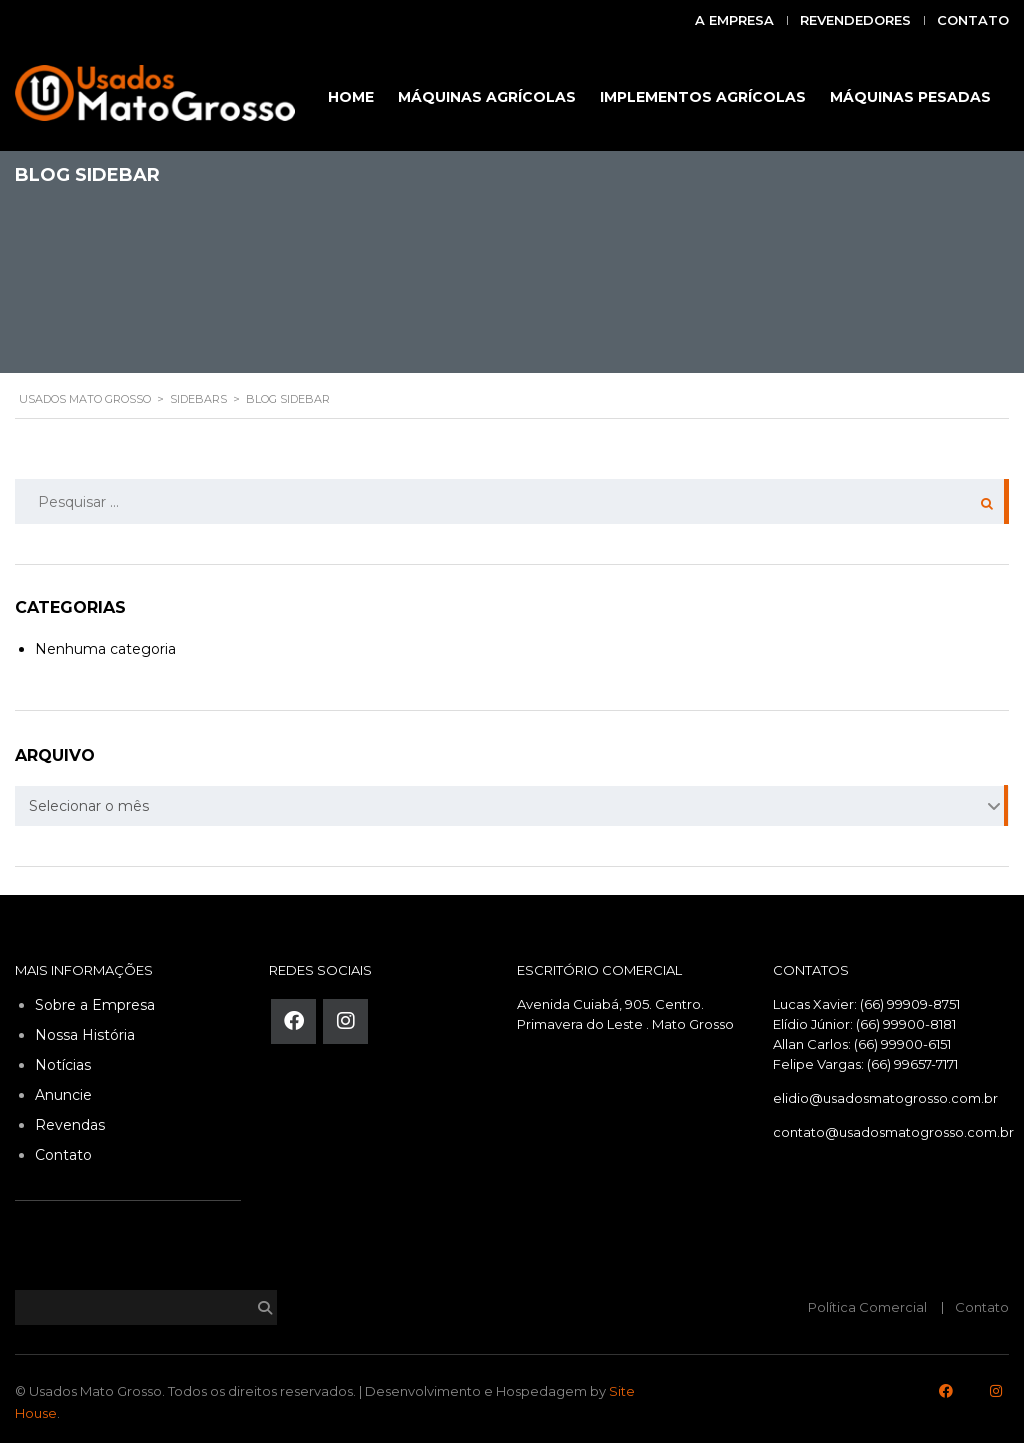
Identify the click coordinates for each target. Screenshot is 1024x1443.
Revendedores (855, 20)
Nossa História (85, 1035)
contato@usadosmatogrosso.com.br (893, 1132)
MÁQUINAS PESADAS (910, 97)
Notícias (63, 1065)
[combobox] (512, 806)
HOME (351, 97)
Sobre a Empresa (95, 1005)
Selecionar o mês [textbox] (89, 806)
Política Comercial (867, 1307)
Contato (973, 20)
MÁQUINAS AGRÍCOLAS (487, 97)
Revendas (70, 1125)
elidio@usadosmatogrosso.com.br (885, 1098)
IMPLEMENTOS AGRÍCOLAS (703, 97)
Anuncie (63, 1095)
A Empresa (734, 20)
